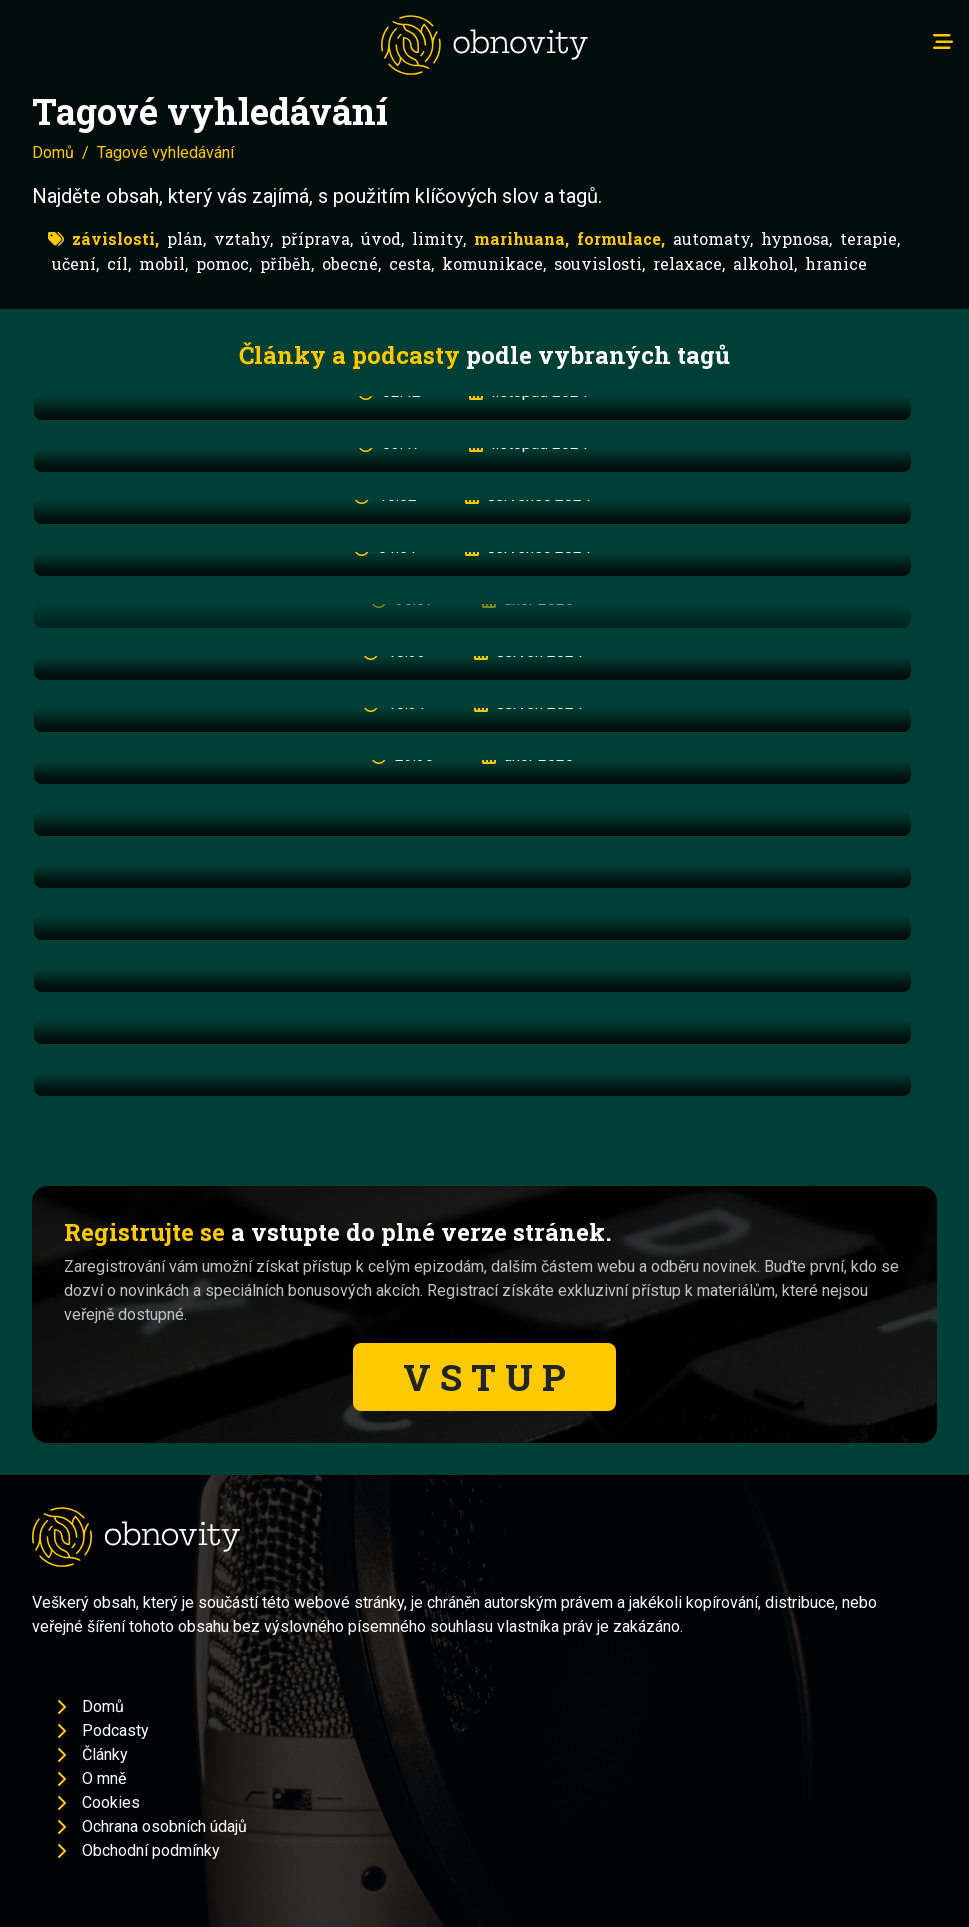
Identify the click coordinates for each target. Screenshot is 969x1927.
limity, (439, 238)
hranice (836, 263)
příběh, (287, 263)
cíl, (119, 263)
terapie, (870, 238)
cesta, (411, 263)
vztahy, (243, 238)
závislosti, (115, 238)
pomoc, (224, 263)
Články (105, 1754)
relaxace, (689, 263)
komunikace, (494, 263)
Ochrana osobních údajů (164, 1826)
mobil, (163, 263)
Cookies (111, 1802)
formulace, (621, 238)
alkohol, (765, 263)
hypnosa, (796, 238)
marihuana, (521, 238)
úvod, (382, 238)
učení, (75, 263)
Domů (53, 152)
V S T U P (484, 1377)
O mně (104, 1778)
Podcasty (115, 1730)
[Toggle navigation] (943, 42)
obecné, (351, 263)
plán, (186, 238)
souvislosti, (599, 263)
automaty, (713, 238)
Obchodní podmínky (151, 1850)
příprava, (317, 238)
